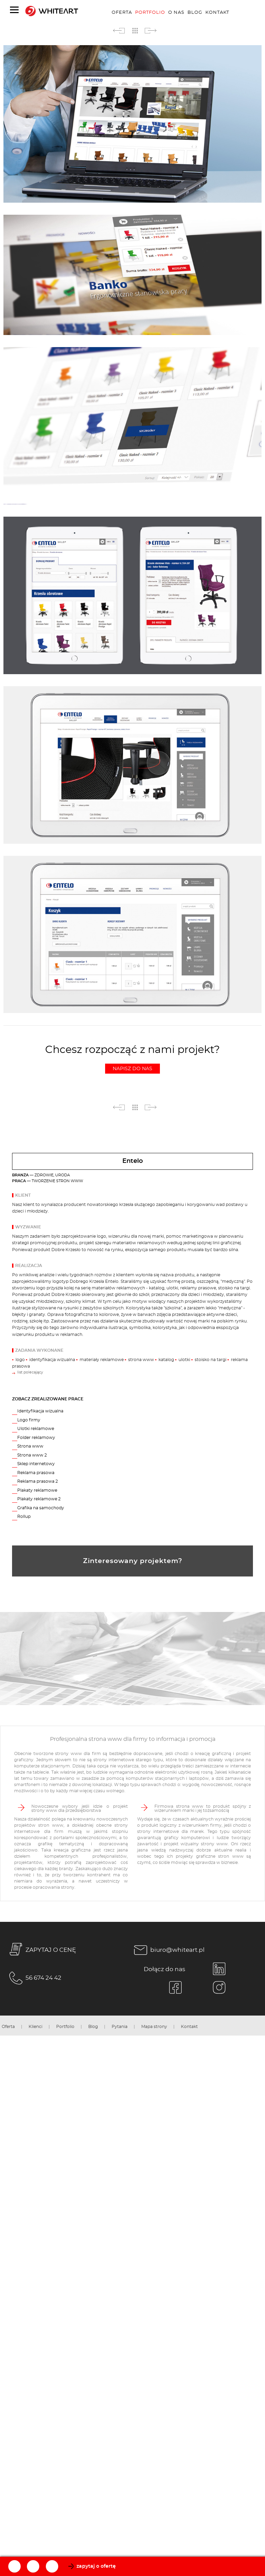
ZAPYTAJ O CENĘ (41, 1950)
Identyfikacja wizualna (40, 1411)
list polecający (30, 1372)
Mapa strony (154, 2027)
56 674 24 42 (34, 1978)
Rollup (24, 1516)
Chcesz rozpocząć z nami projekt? (132, 1059)
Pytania (120, 2027)
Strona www (30, 1446)
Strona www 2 (32, 1455)
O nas (176, 12)
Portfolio (150, 12)
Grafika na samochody (40, 1508)
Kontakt (217, 12)
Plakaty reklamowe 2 (39, 1499)
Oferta (122, 12)
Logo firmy (28, 1420)
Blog (194, 12)
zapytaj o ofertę (96, 2566)
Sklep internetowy (36, 1464)
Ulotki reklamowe (35, 1429)
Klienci (35, 2027)
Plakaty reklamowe (37, 1490)
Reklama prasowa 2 (37, 1481)
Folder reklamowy (36, 1438)
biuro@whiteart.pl (168, 1950)
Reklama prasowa (35, 1473)
